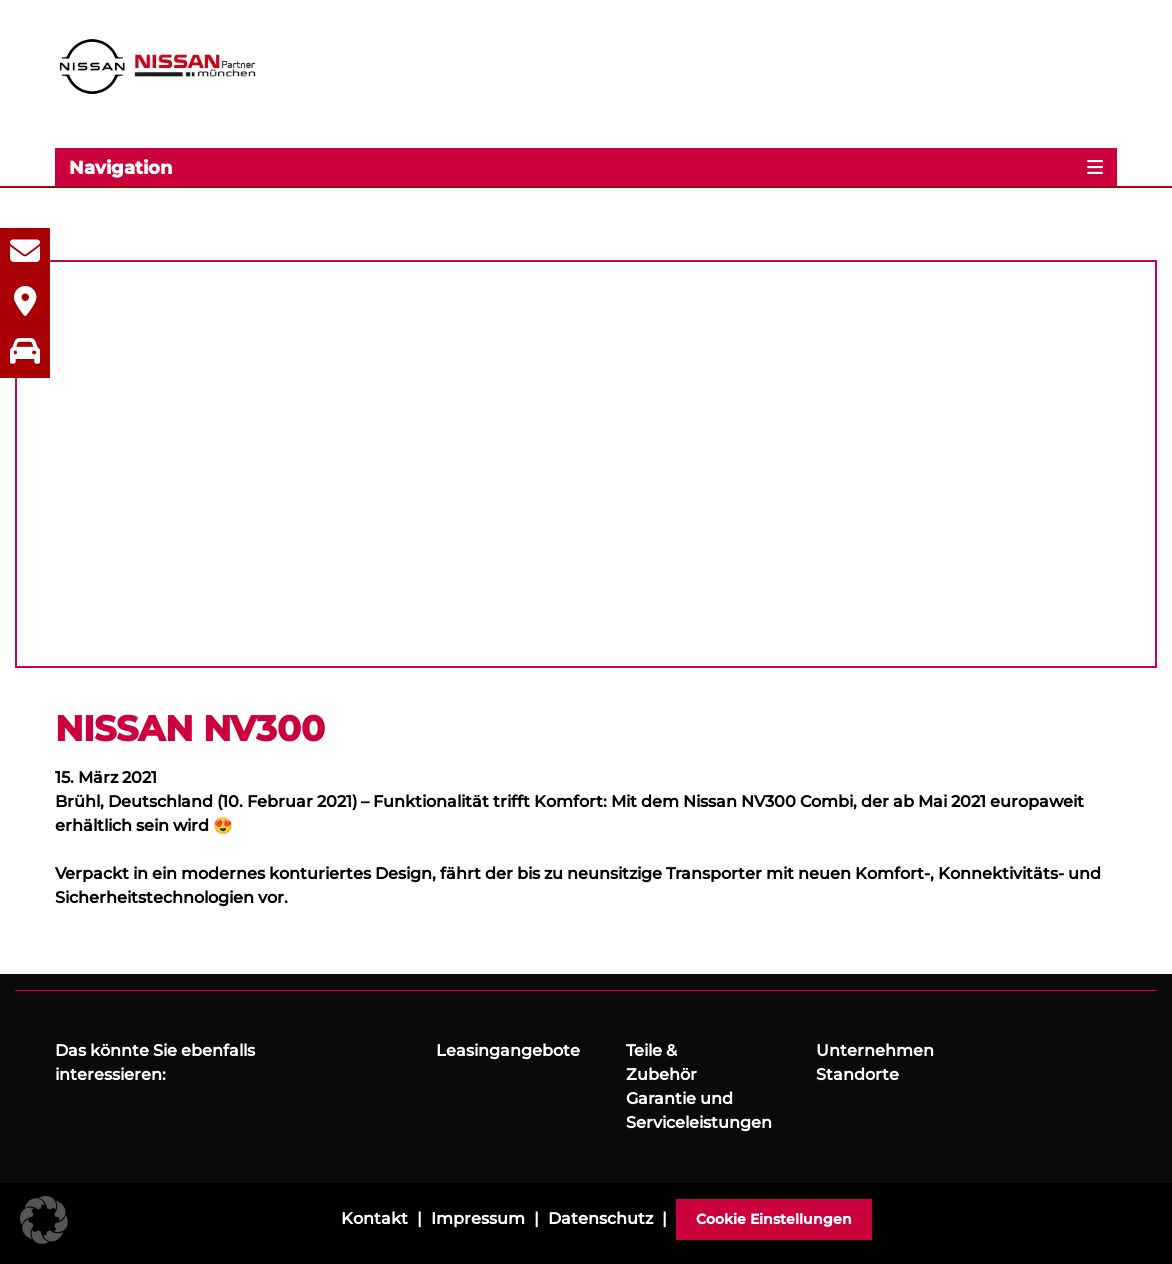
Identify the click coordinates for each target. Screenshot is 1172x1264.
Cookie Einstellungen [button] (774, 1219)
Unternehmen (875, 1050)
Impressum (478, 1218)
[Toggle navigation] (586, 167)
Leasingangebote (508, 1050)
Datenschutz (600, 1218)
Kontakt (374, 1218)
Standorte (857, 1074)
